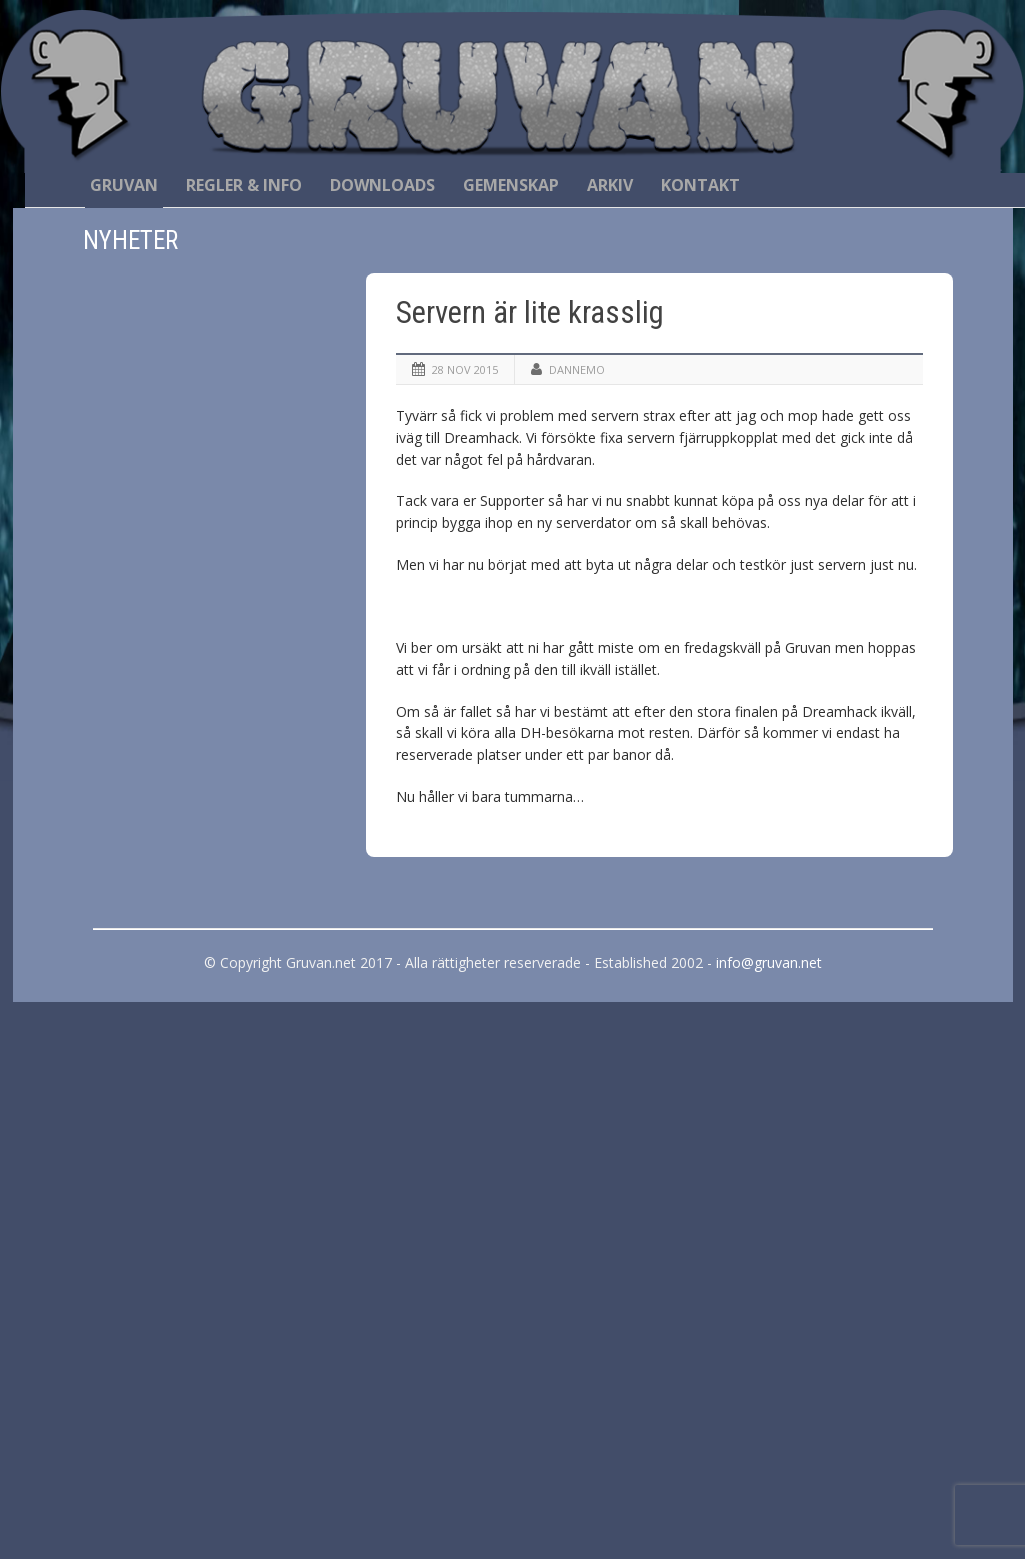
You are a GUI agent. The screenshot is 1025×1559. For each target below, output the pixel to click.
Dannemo (577, 369)
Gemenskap (511, 185)
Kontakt (700, 185)
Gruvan (124, 185)
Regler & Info (244, 185)
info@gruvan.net (769, 962)
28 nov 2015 (465, 369)
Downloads (382, 185)
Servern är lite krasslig (530, 312)
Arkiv (610, 185)
